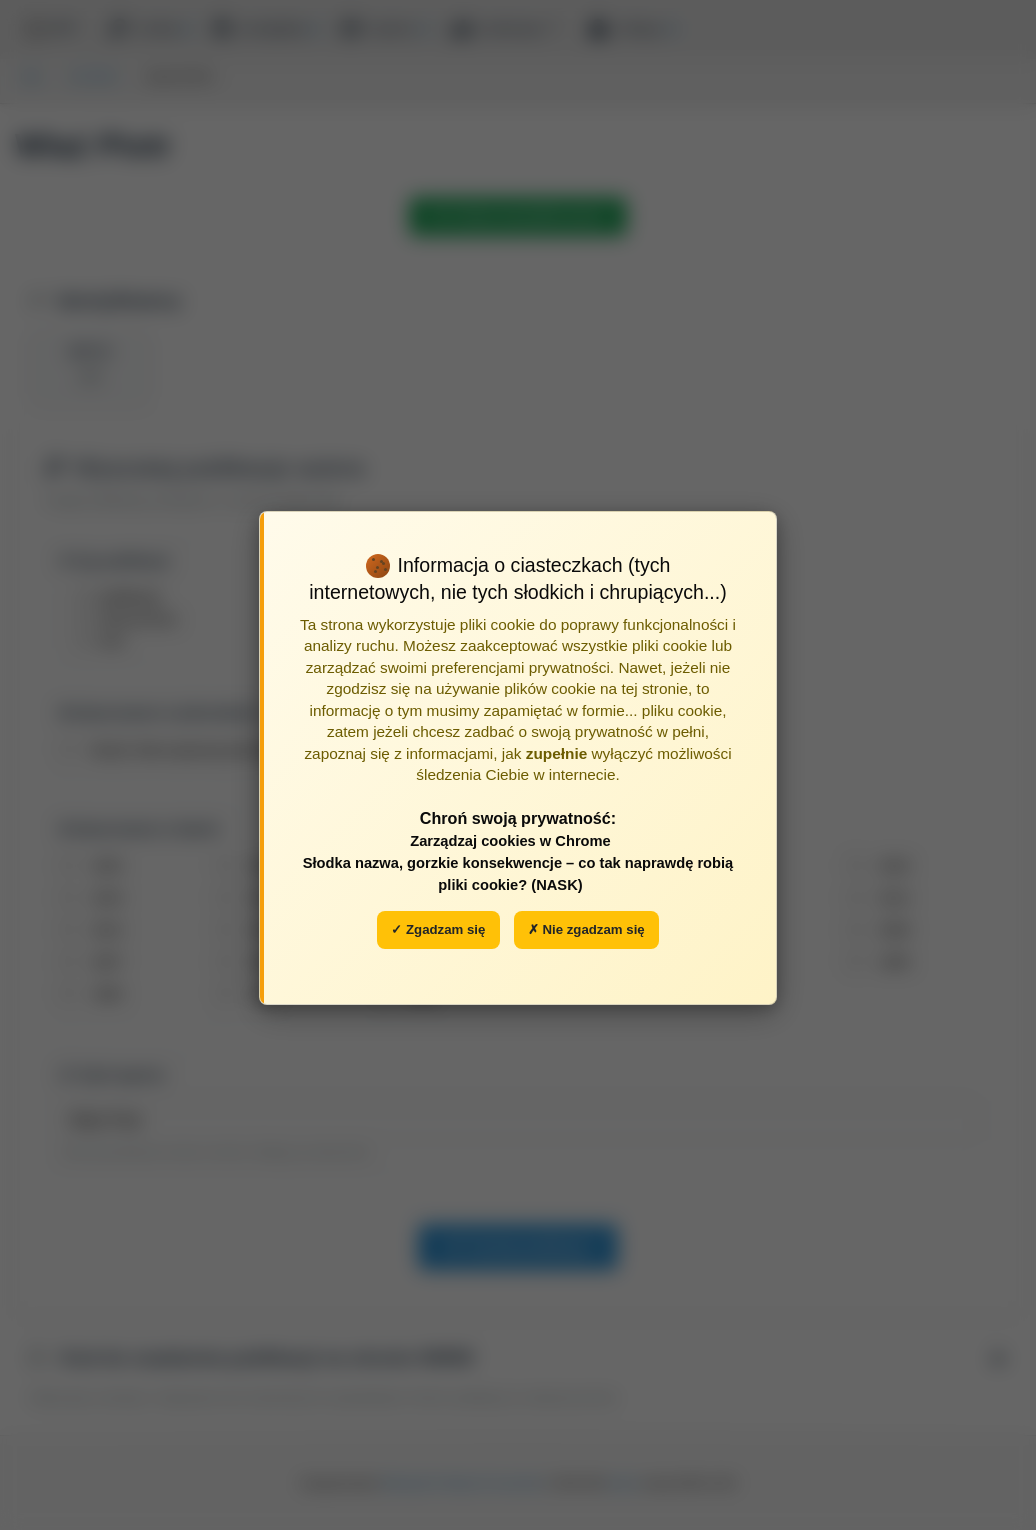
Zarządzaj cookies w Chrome (510, 841)
